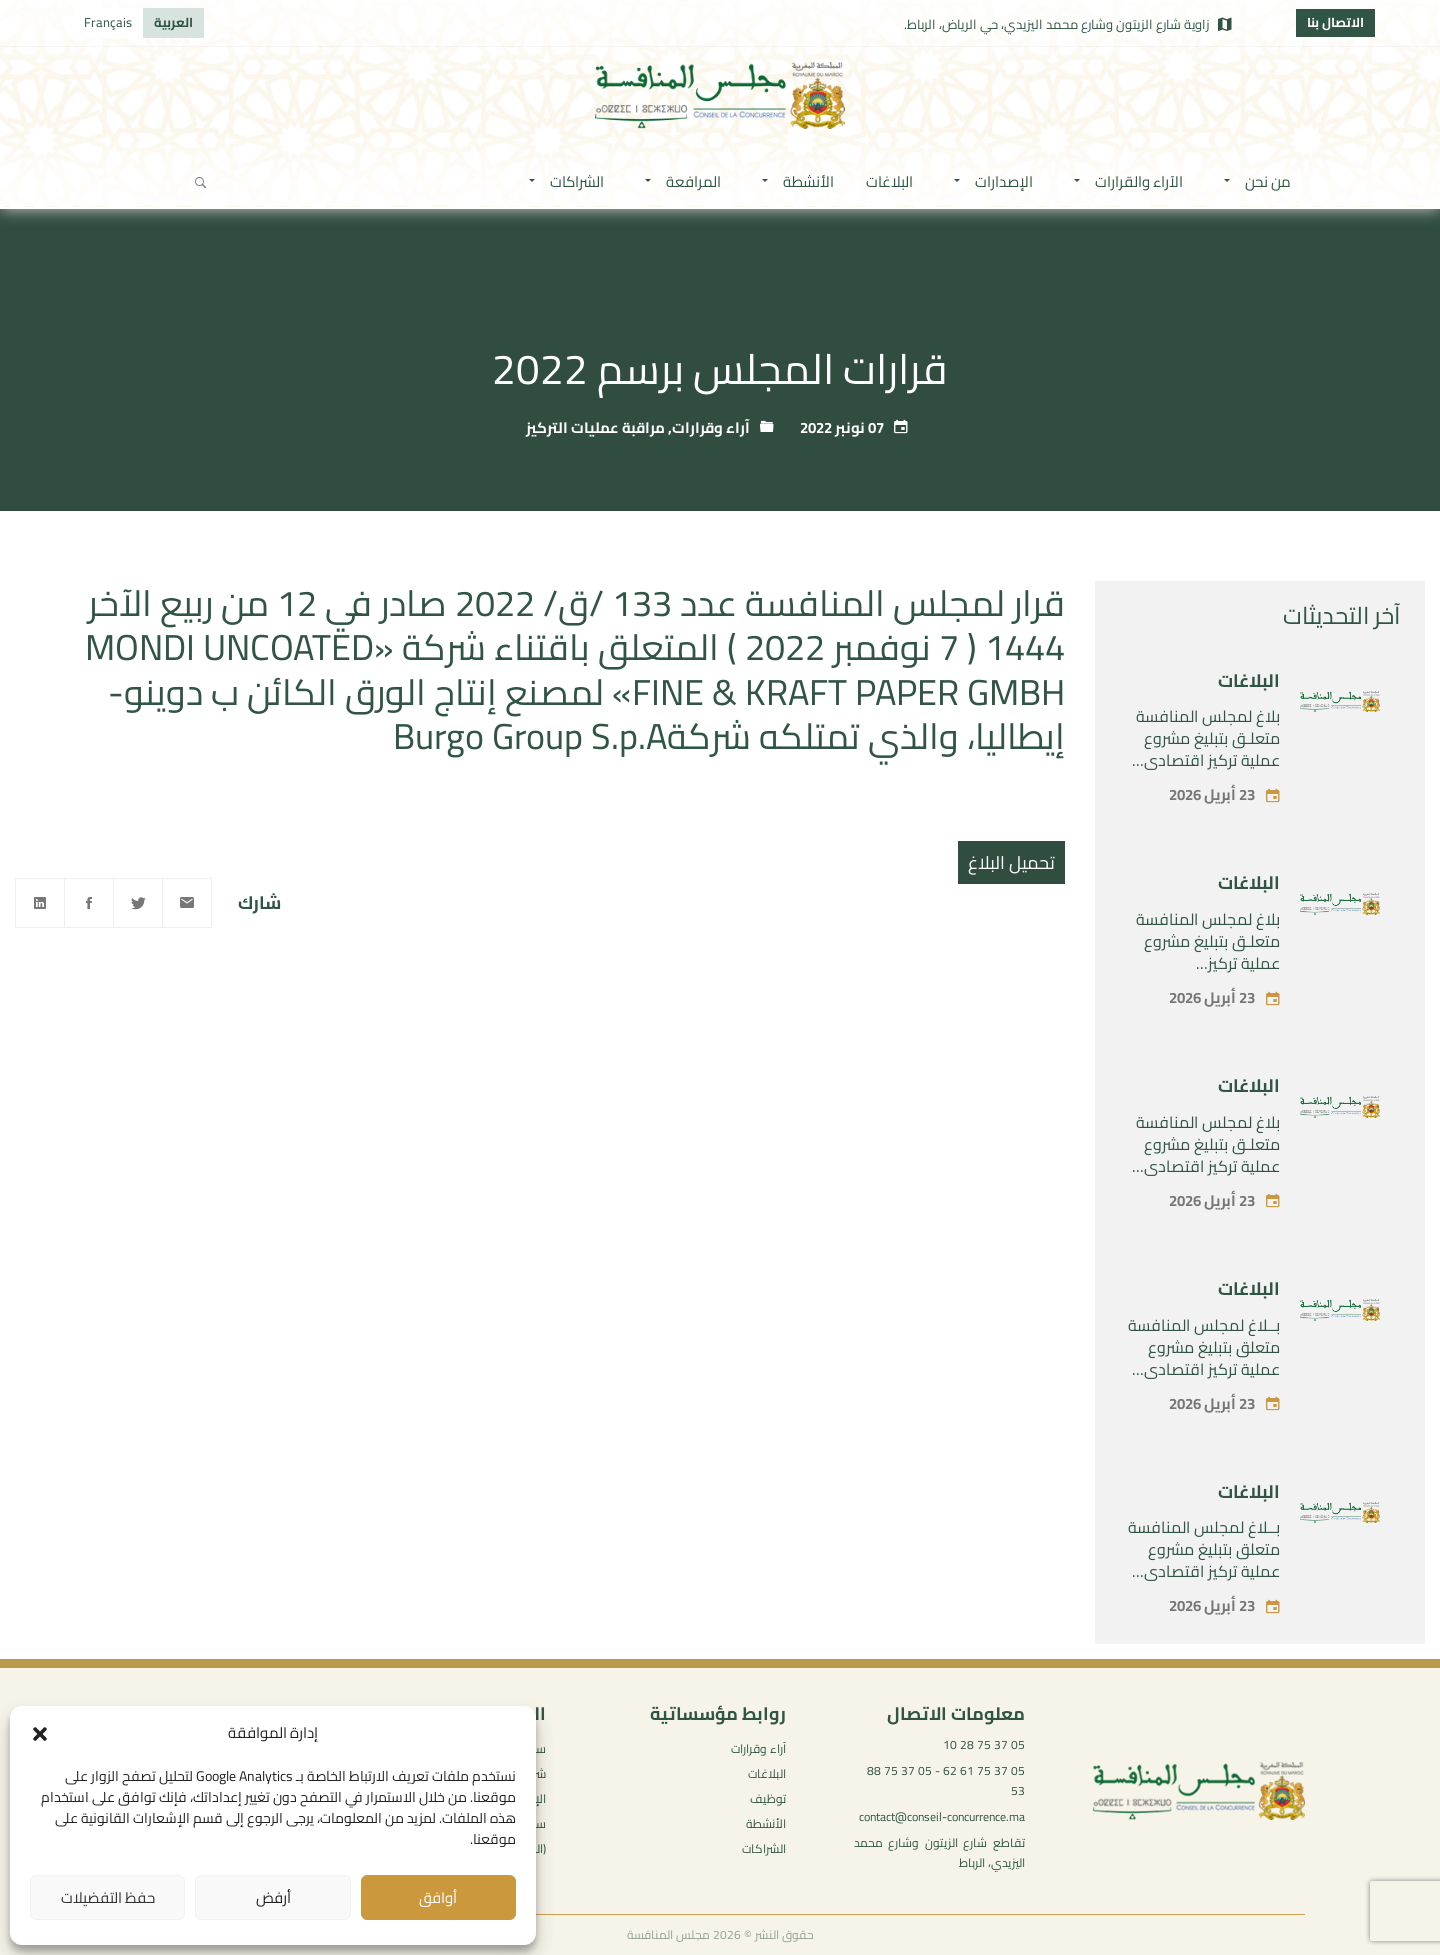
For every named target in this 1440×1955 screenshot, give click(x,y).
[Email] (187, 903)
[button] (40, 1734)
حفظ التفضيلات (108, 1897)
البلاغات (1249, 680)
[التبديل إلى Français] (108, 23)
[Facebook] (89, 903)
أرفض (273, 1897)
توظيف (768, 1798)
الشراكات (764, 1848)
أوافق (438, 1897)
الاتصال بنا (1335, 22)
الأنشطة (766, 1823)
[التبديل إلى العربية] (173, 23)
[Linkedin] (40, 903)
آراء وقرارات (711, 427)
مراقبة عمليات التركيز (595, 427)
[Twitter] (138, 903)
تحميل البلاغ (1011, 862)
